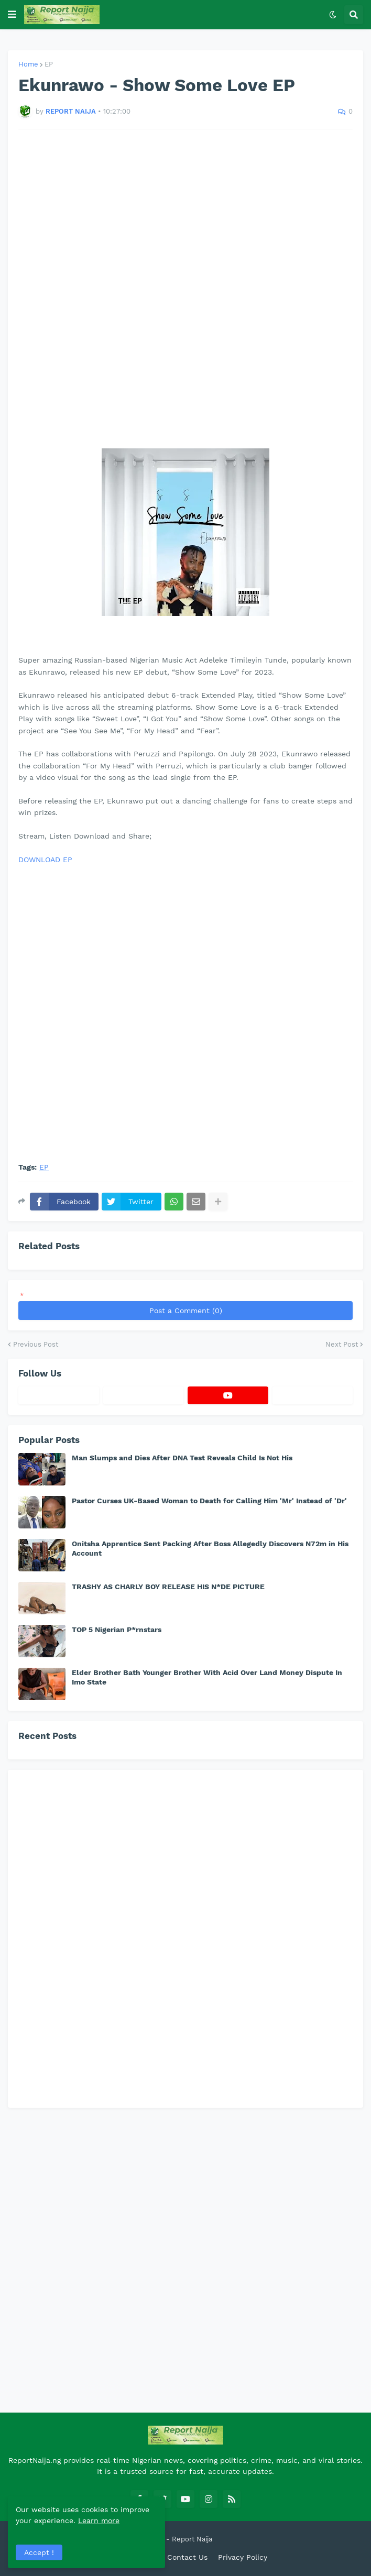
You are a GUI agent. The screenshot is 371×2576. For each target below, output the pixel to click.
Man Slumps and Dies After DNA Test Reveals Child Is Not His (182, 1458)
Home (28, 64)
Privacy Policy (242, 2557)
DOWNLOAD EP (45, 859)
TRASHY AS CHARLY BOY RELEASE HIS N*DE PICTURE (168, 1586)
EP (49, 64)
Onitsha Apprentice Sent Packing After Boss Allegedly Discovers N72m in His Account (210, 1548)
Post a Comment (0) (185, 1310)
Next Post (341, 1344)
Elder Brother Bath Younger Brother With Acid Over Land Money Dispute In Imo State (207, 1677)
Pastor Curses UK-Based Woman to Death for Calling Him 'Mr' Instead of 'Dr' (209, 1500)
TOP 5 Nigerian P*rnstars (116, 1629)
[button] (12, 14)
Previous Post (35, 1344)
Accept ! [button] (39, 2552)
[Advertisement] (185, 277)
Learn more (98, 2520)
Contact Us (187, 2557)
